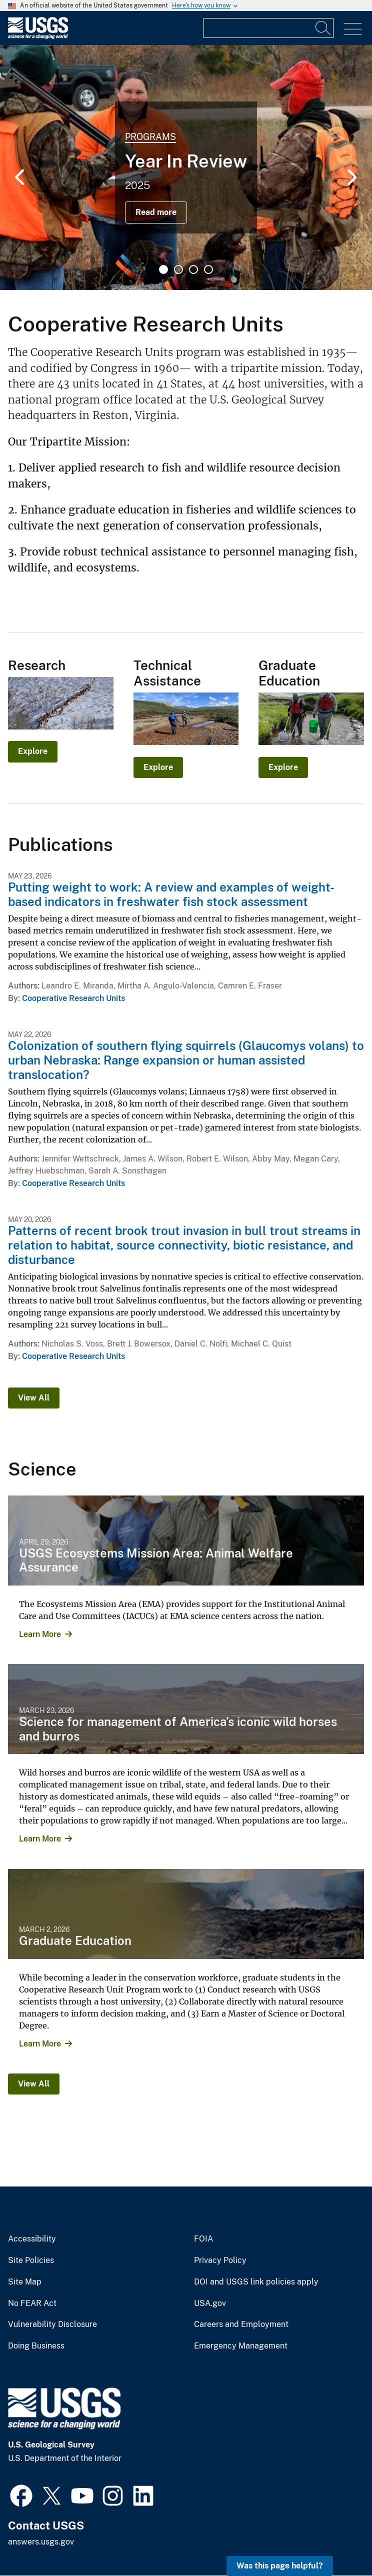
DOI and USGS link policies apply (256, 2282)
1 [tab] (163, 269)
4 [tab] (208, 269)
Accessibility (32, 2239)
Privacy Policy (220, 2260)
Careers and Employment (241, 2324)
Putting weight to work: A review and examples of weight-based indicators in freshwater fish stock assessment (171, 894)
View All (34, 1397)
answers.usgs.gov (41, 2541)
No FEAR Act (32, 2303)
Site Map (25, 2282)
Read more (156, 212)
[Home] (38, 37)
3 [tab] (193, 269)
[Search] (324, 28)
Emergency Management (241, 2346)
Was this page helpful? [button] (279, 2565)
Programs (150, 137)
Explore (33, 751)
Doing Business (36, 2346)
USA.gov (210, 2303)
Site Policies (31, 2260)
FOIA (203, 2239)
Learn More (40, 1634)
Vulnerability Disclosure (52, 2324)
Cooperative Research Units (73, 998)
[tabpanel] (186, 167)
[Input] (269, 28)
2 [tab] (178, 269)
